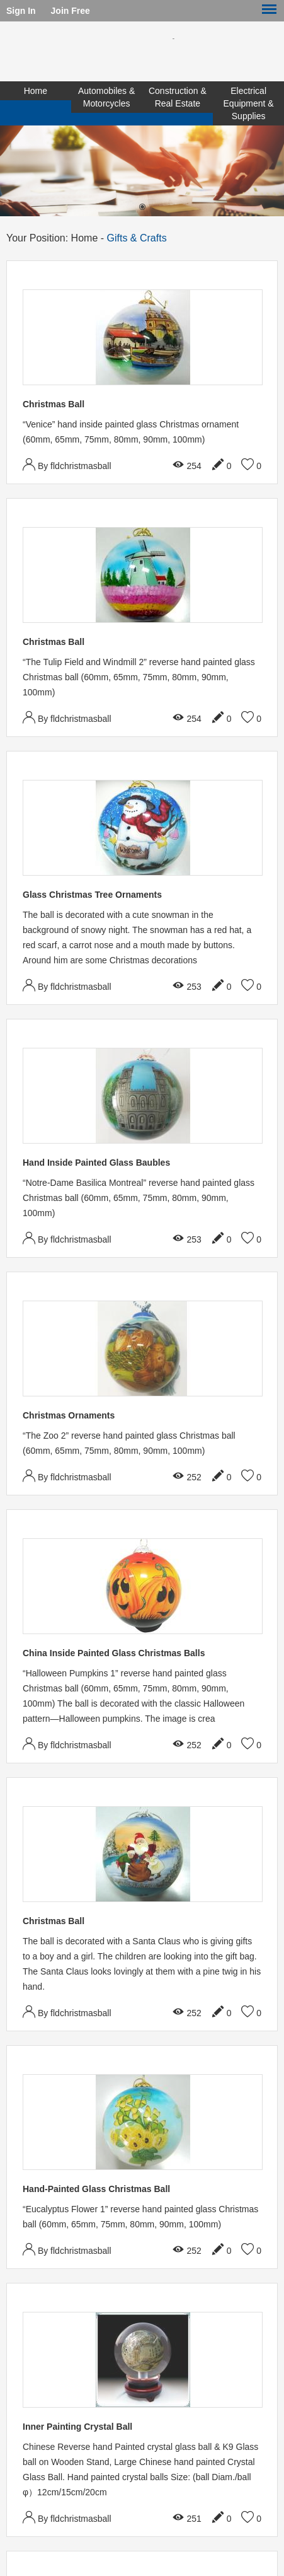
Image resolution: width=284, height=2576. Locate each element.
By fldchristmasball (67, 464)
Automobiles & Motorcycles (106, 97)
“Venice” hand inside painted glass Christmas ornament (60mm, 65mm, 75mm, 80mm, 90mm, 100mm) (131, 431)
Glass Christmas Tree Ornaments (92, 895)
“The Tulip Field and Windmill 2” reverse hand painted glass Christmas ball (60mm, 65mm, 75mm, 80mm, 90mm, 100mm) (139, 677)
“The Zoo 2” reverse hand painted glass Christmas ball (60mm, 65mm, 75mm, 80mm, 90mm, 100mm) (129, 1443)
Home (35, 91)
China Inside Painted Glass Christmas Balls (114, 1653)
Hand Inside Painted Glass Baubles (96, 1162)
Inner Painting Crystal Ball (77, 2427)
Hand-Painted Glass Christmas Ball (96, 2189)
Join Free (70, 11)
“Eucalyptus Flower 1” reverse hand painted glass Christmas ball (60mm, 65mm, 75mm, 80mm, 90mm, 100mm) (140, 2216)
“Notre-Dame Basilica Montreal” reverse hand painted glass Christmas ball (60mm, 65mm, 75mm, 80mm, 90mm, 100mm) (138, 1198)
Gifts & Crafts (137, 238)
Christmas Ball (53, 404)
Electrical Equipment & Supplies (249, 103)
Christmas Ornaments (69, 1415)
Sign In (21, 11)
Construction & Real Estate (178, 97)
